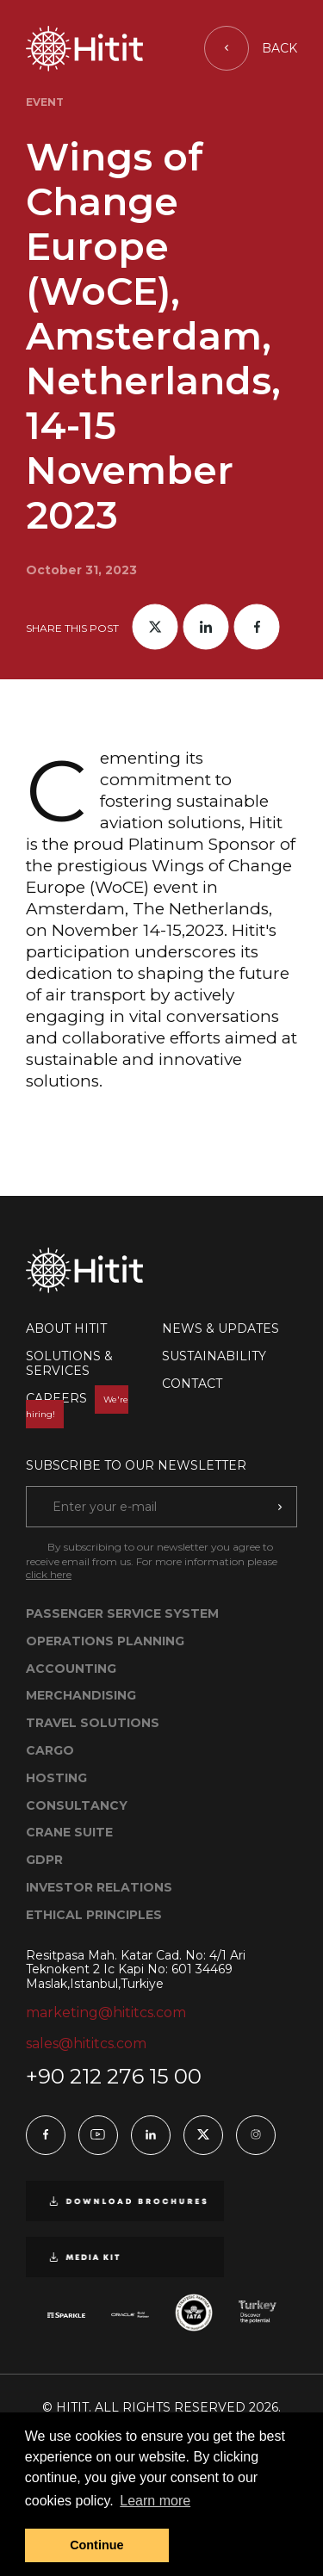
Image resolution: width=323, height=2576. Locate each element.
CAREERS (77, 1405)
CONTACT (192, 1383)
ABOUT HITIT (66, 1328)
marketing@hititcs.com (106, 2012)
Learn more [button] (155, 2500)
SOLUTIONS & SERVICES (69, 1363)
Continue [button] (96, 2545)
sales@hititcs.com (86, 2043)
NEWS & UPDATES (220, 1328)
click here (48, 1574)
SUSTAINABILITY (214, 1356)
